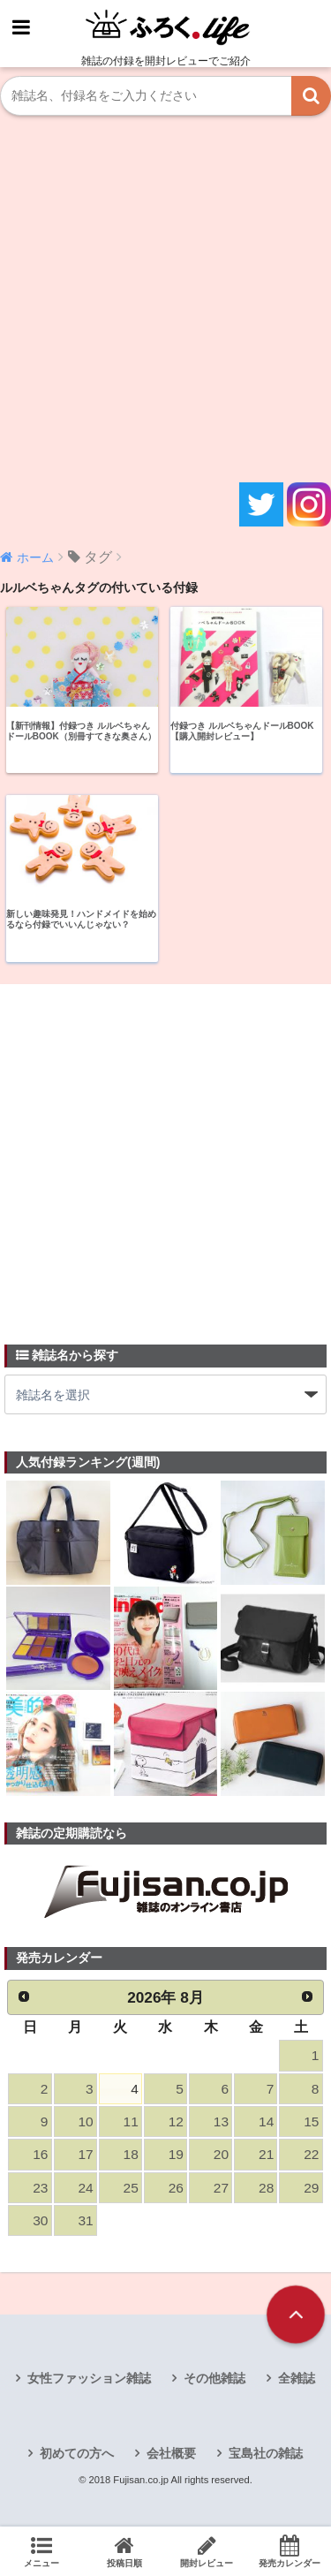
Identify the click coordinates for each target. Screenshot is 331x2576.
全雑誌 (296, 2378)
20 (221, 2154)
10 (85, 2121)
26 (176, 2187)
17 (85, 2154)
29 (311, 2187)
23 (40, 2187)
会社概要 (171, 2453)
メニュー (41, 2551)
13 (221, 2121)
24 (85, 2187)
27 (221, 2187)
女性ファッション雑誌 (89, 2378)
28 (266, 2187)
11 (131, 2121)
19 (176, 2154)
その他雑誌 (214, 2378)
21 (266, 2154)
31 (85, 2220)
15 (311, 2121)
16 (40, 2154)
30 (40, 2220)
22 (311, 2154)
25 (131, 2187)
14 (266, 2121)
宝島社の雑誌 (266, 2453)
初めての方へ (77, 2453)
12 (176, 2121)
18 (131, 2154)
